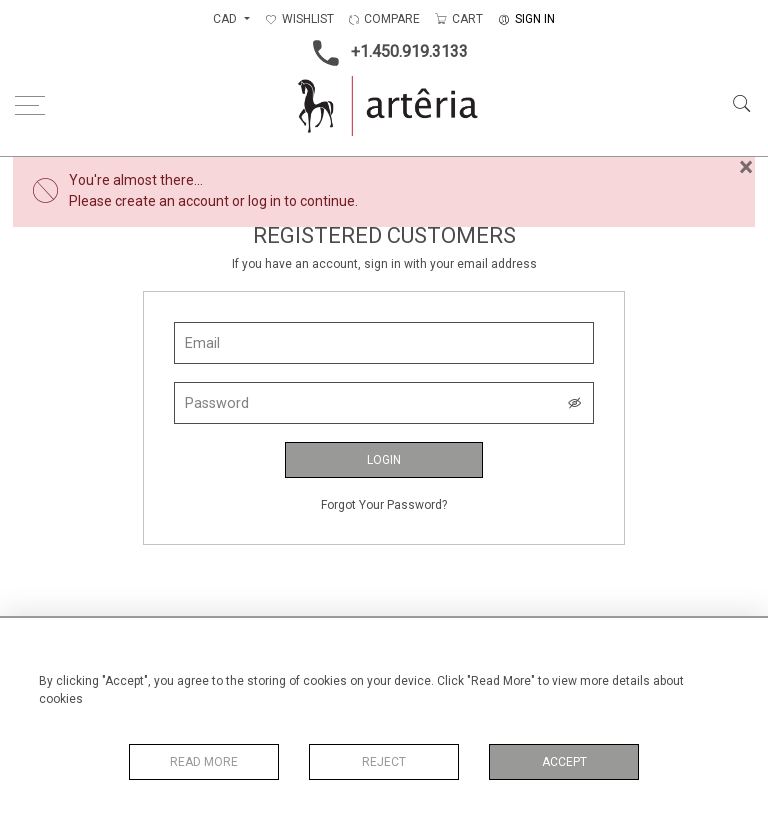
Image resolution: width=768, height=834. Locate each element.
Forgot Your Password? (384, 505)
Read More (204, 762)
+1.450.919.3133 (384, 53)
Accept (564, 762)
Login (384, 460)
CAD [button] (226, 19)
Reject (384, 762)
